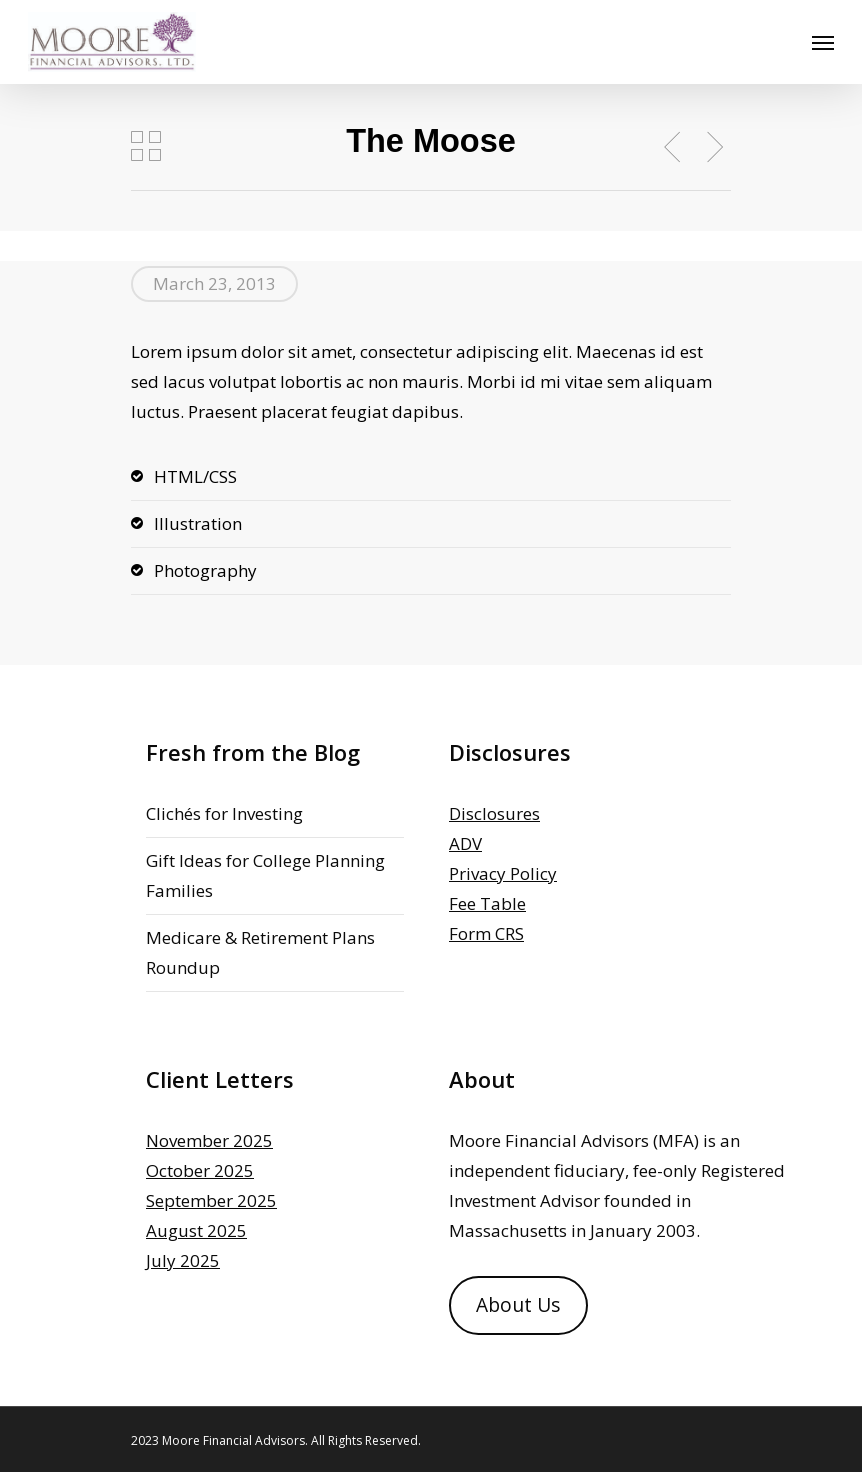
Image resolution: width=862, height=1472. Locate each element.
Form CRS (486, 933)
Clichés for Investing (224, 813)
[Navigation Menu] (823, 42)
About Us (518, 1305)
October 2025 (200, 1170)
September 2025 (211, 1200)
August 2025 (196, 1230)
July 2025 (183, 1260)
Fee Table (487, 903)
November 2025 (209, 1140)
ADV (465, 843)
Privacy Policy (503, 873)
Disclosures (494, 813)
